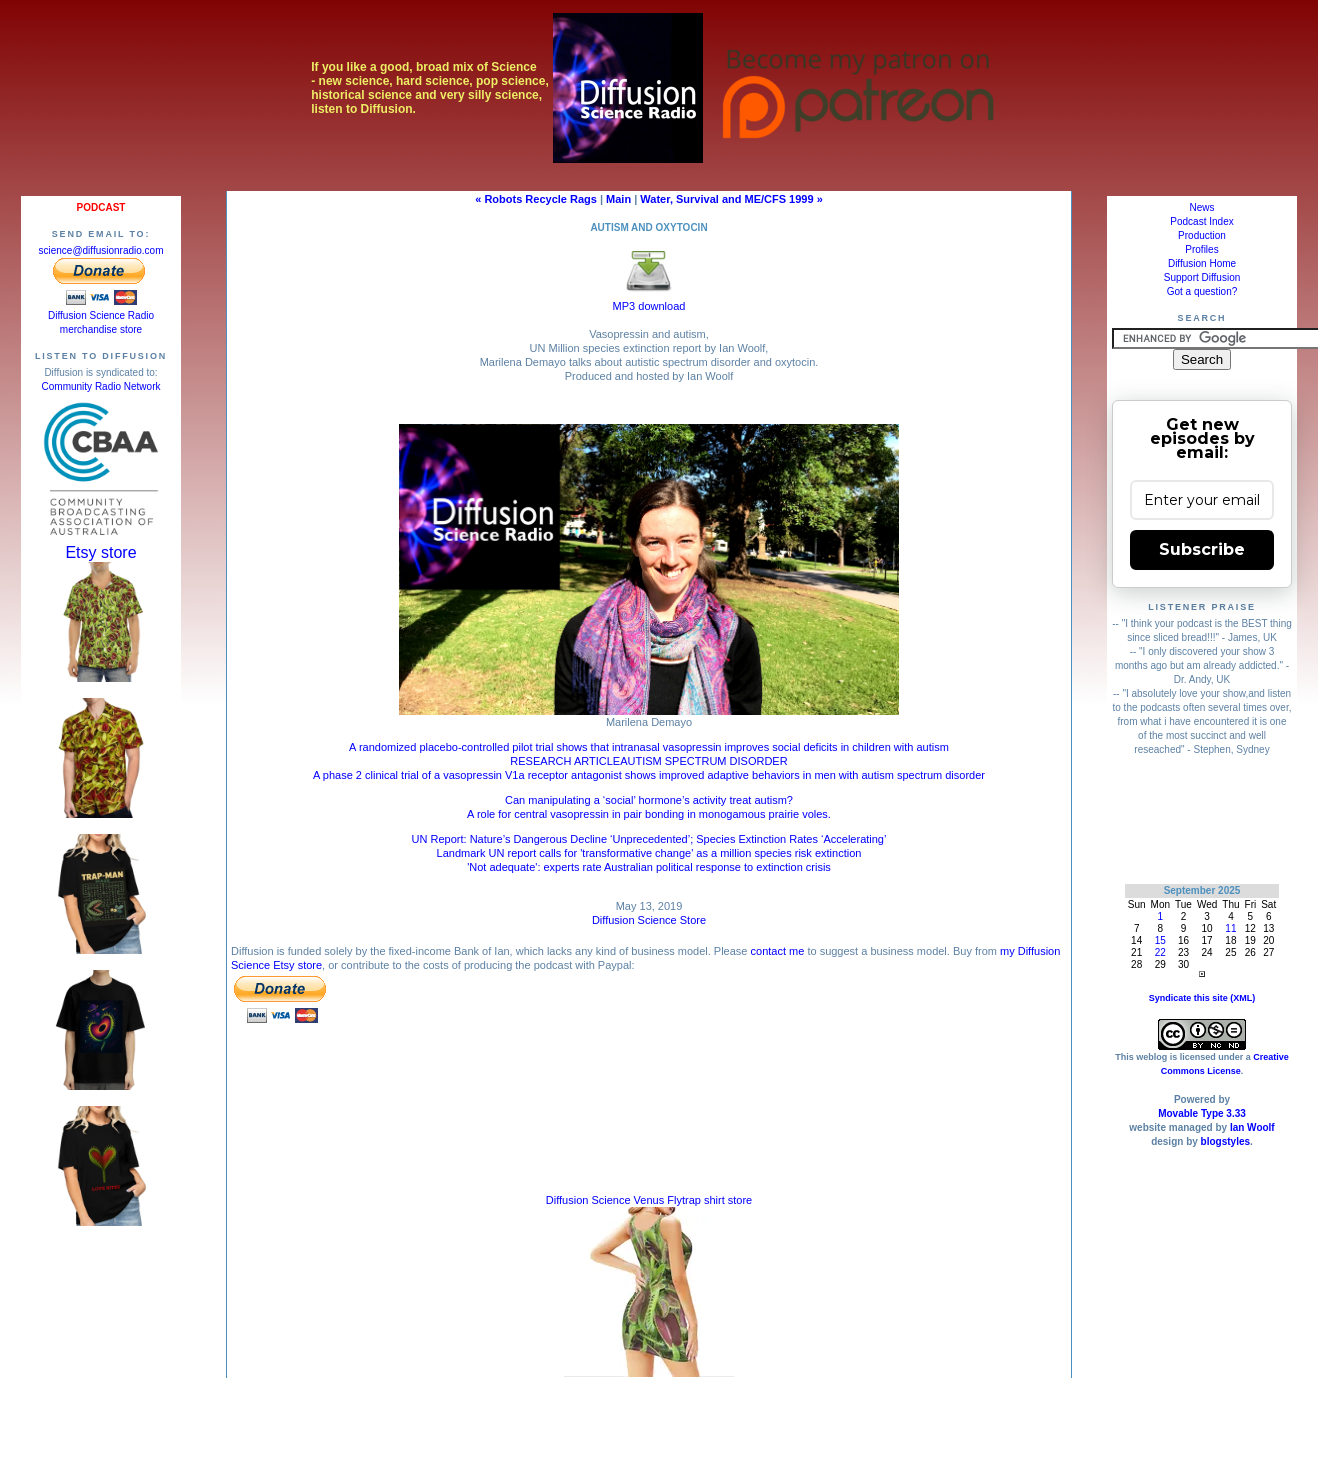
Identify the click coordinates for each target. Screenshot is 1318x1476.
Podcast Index (1201, 221)
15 (1160, 940)
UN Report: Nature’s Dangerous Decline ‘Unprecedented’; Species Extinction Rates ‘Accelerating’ (649, 839)
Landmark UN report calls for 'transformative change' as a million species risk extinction (649, 853)
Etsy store (100, 552)
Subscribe (1202, 549)
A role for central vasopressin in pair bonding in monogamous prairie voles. (649, 814)
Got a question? (1202, 291)
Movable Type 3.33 (1202, 1113)
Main (618, 199)
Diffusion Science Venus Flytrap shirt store (649, 1200)
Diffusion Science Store (649, 920)
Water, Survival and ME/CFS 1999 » (731, 199)
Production (1202, 235)
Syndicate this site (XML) (1202, 998)
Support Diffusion (1202, 277)
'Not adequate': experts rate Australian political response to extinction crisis (649, 867)
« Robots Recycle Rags (536, 199)
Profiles (1201, 249)
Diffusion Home (1202, 263)
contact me (778, 951)
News (1201, 207)
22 (1160, 952)
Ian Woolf (1252, 1127)
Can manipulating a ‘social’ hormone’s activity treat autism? (649, 800)
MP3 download (649, 300)
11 (1230, 928)
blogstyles (1225, 1141)
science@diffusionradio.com (100, 250)
